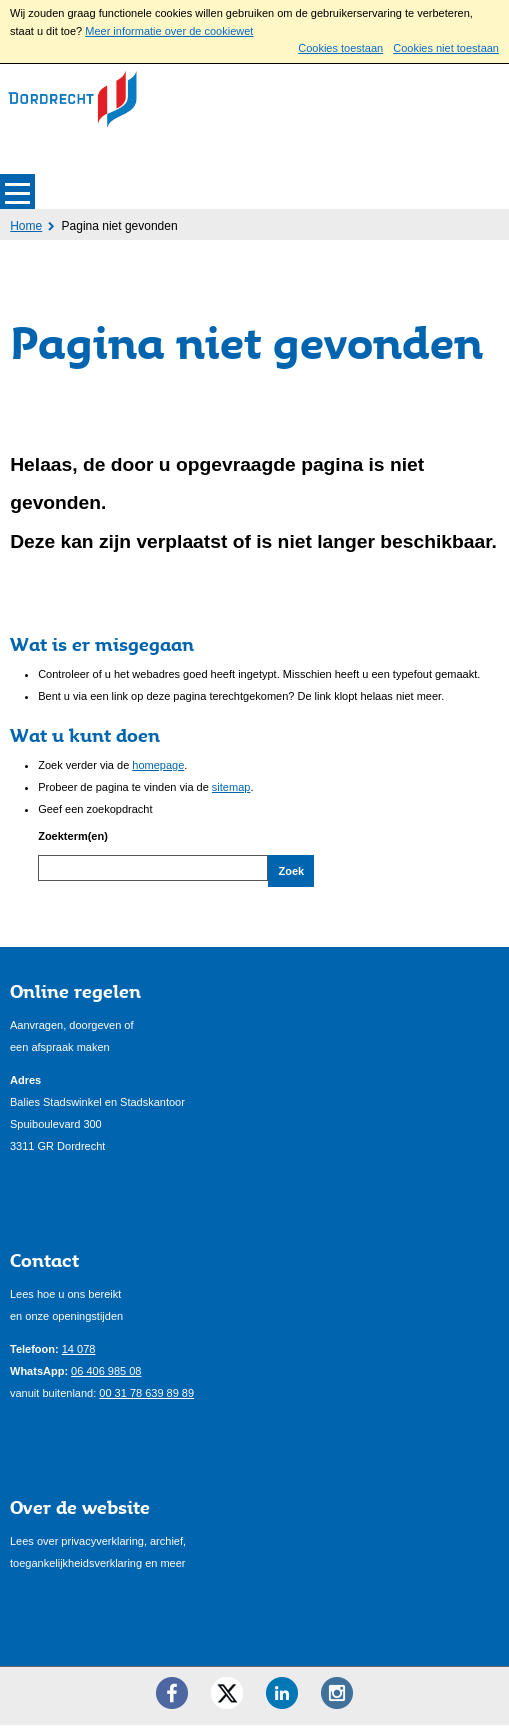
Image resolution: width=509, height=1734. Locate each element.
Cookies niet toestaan (446, 48)
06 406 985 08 (106, 1381)
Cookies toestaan (340, 48)
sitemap (231, 787)
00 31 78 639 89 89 (146, 1403)
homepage (158, 765)
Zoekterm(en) (73, 836)
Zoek (291, 871)
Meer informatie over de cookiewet (169, 31)
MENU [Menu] (17, 191)
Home (26, 226)
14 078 (79, 1359)
